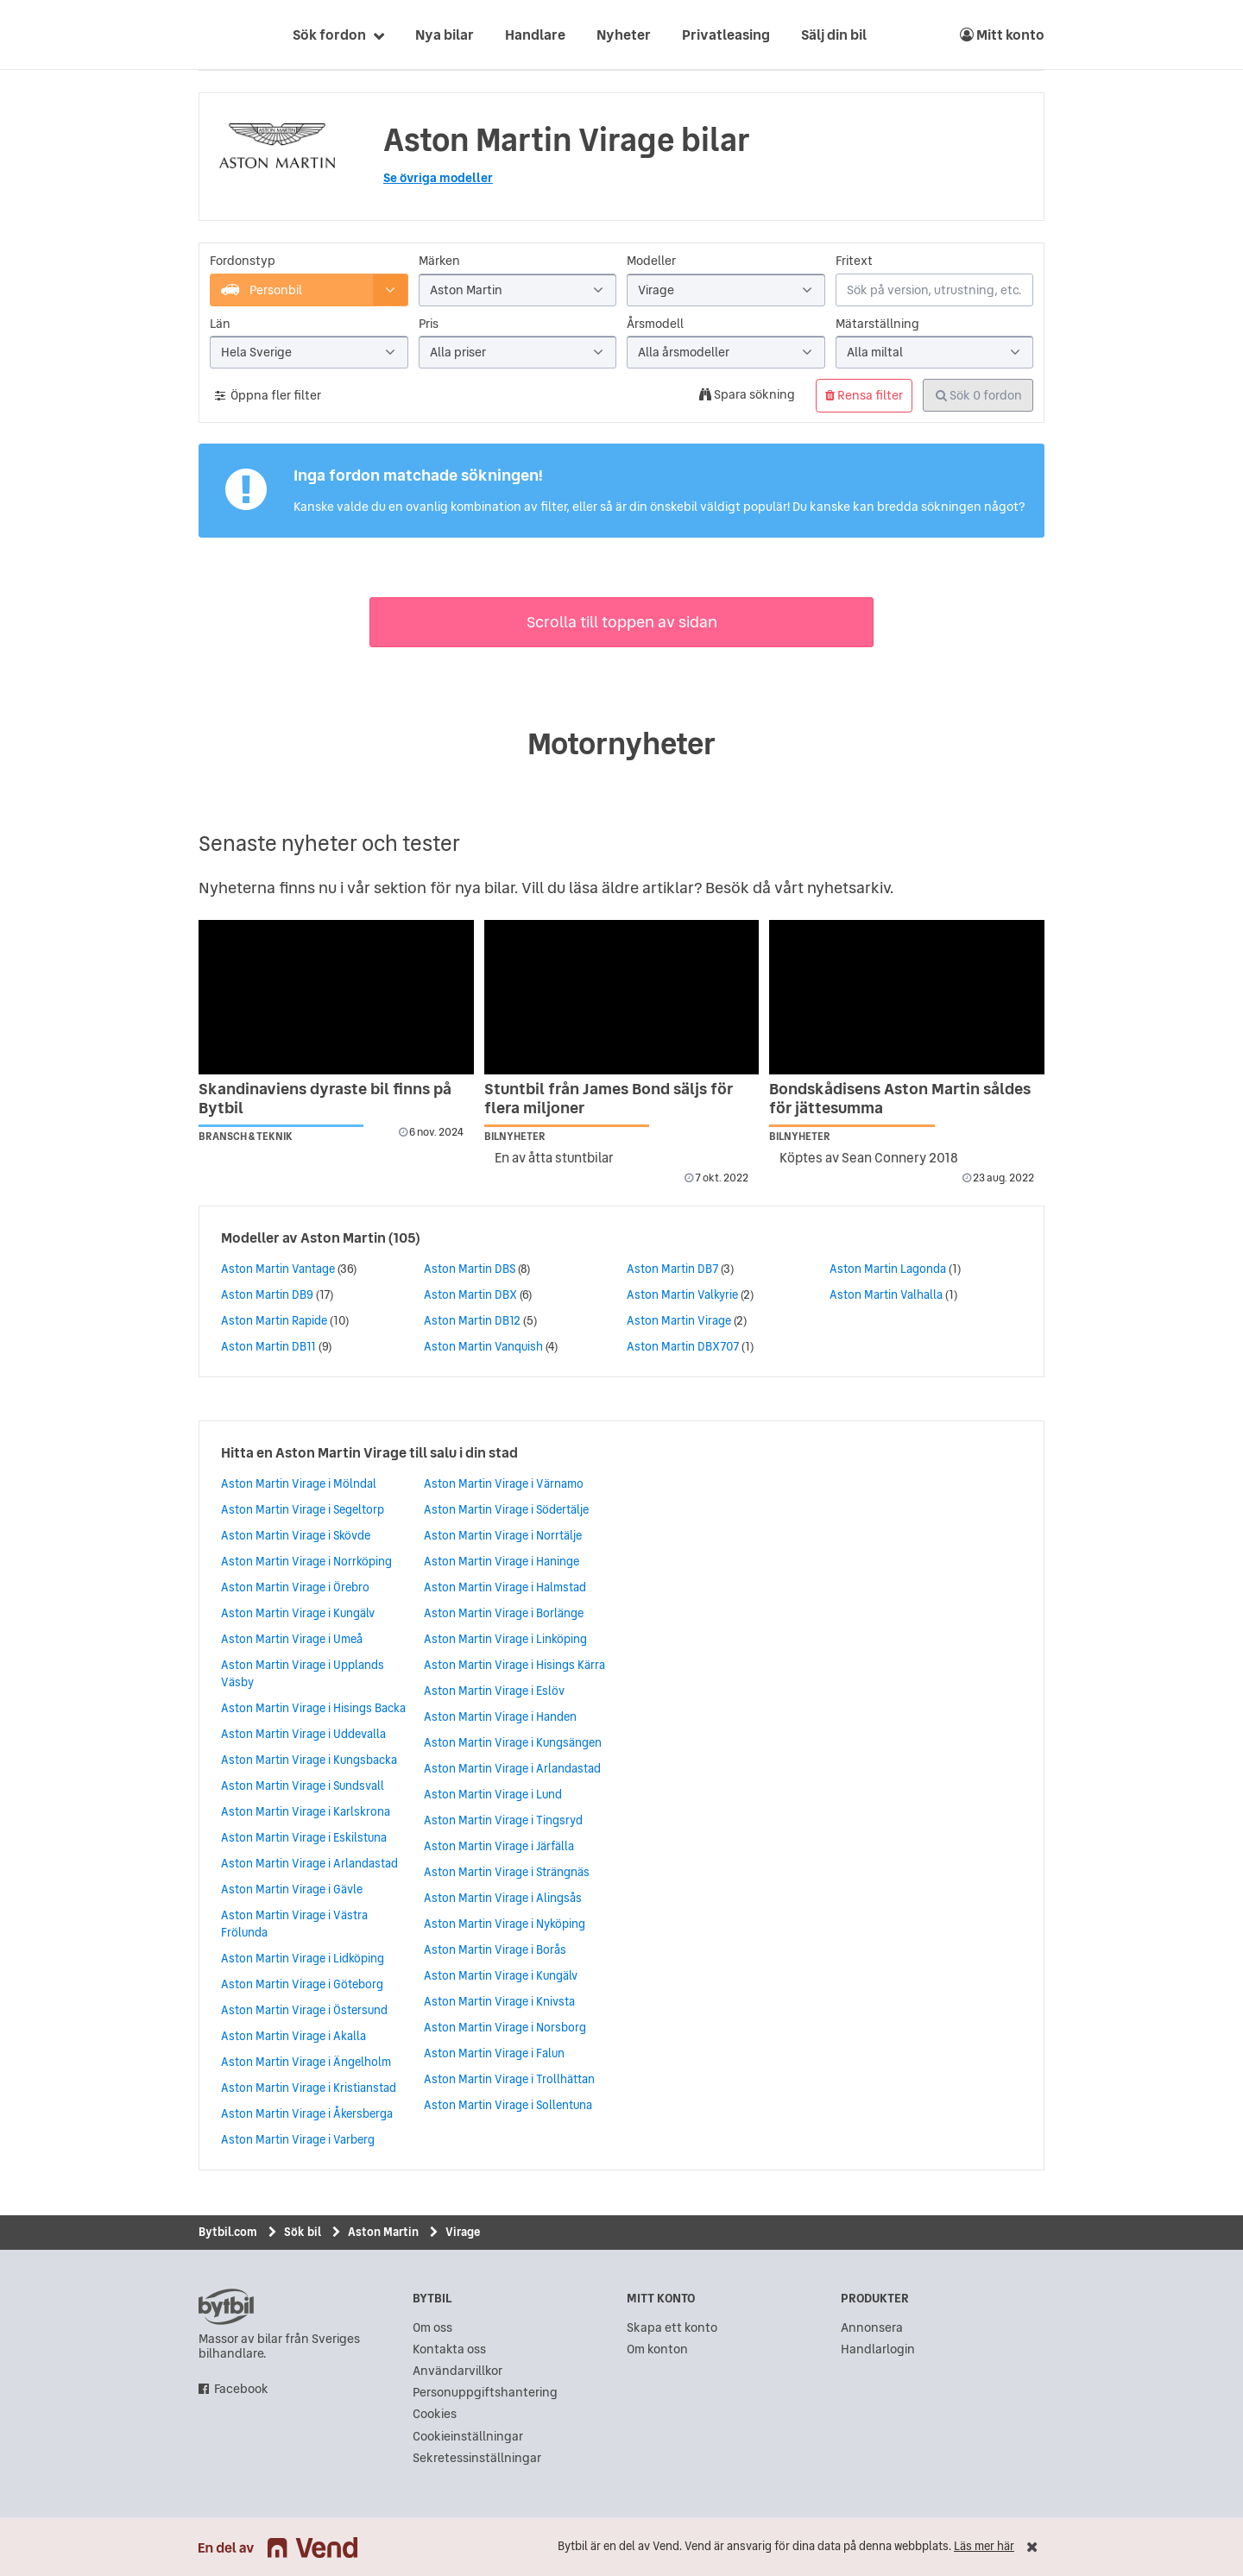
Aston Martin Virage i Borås (495, 1949)
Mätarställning (877, 324)
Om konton (657, 2349)
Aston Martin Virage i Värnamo (504, 1483)
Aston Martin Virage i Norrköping (306, 1561)
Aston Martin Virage (679, 1320)
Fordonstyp (242, 261)
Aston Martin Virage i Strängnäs (507, 1871)
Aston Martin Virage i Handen (500, 1716)
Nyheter (623, 34)
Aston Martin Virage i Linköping (505, 1638)
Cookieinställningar (468, 2436)
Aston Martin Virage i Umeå (292, 1638)
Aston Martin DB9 (267, 1294)
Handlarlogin (878, 2349)
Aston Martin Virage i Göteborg (302, 1984)
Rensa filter (864, 395)
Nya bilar (444, 34)
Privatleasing (726, 34)
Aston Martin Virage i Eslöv (494, 1690)
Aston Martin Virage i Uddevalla (303, 1733)
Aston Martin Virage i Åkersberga (307, 2113)
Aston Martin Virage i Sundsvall (302, 1785)
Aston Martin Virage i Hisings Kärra (514, 1664)
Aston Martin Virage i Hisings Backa (313, 1707)
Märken (439, 261)
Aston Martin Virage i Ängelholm (306, 2061)
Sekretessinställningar (477, 2458)
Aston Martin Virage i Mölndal (298, 1483)
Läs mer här (984, 2546)
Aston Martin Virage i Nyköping (504, 1923)
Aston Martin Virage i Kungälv (298, 1613)
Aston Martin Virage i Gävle (292, 1889)
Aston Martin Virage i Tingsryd (503, 1820)
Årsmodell (655, 324)
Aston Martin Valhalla (886, 1294)
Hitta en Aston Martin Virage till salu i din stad (369, 1452)
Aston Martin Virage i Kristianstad (308, 2087)
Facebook (241, 2389)
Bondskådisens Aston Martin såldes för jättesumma (900, 1098)
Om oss (432, 2328)
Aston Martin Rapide (274, 1320)
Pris (429, 324)
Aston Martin (343, 1237)
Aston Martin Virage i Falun (494, 2053)
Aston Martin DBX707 (683, 1346)
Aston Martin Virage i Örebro (295, 1587)
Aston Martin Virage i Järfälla (499, 1846)
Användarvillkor (457, 2371)
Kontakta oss (449, 2349)
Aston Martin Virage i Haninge (501, 1561)
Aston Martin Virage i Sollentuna (508, 2104)
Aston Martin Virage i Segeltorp (302, 1509)
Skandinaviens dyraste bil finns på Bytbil (325, 1098)
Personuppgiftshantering (485, 2392)
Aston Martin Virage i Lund (493, 1794)
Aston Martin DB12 (472, 1320)
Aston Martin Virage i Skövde (295, 1535)
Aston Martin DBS (469, 1268)
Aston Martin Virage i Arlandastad (309, 1863)
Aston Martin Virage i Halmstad (505, 1587)
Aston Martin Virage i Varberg (298, 2139)
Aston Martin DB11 (268, 1346)
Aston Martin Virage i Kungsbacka (309, 1759)
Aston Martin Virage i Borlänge (504, 1613)
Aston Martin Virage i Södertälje (506, 1509)
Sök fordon (329, 34)
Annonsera (872, 2328)
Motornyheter (621, 743)
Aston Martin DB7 (672, 1268)
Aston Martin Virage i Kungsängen (513, 1742)
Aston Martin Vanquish (483, 1346)
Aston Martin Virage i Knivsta (499, 2001)
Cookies (435, 2414)
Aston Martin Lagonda (888, 1268)
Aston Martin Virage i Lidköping (302, 1958)
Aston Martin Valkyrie (682, 1294)
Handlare (535, 34)
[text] (218, 34)
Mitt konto (1002, 34)
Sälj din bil (834, 34)
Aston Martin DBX (470, 1294)
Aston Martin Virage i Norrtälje (503, 1535)
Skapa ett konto (672, 2328)
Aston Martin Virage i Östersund (304, 2010)
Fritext (854, 261)
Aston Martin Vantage (278, 1268)
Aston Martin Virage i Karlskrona (305, 1811)
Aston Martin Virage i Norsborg (505, 2027)
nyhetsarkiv (848, 887)
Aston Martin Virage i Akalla (293, 2035)
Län (220, 324)
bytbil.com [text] (226, 2307)
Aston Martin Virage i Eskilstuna (304, 1837)
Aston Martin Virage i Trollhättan (509, 2079)
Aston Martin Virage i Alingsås (503, 1897)
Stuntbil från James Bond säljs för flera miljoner (608, 1098)
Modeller (651, 261)
